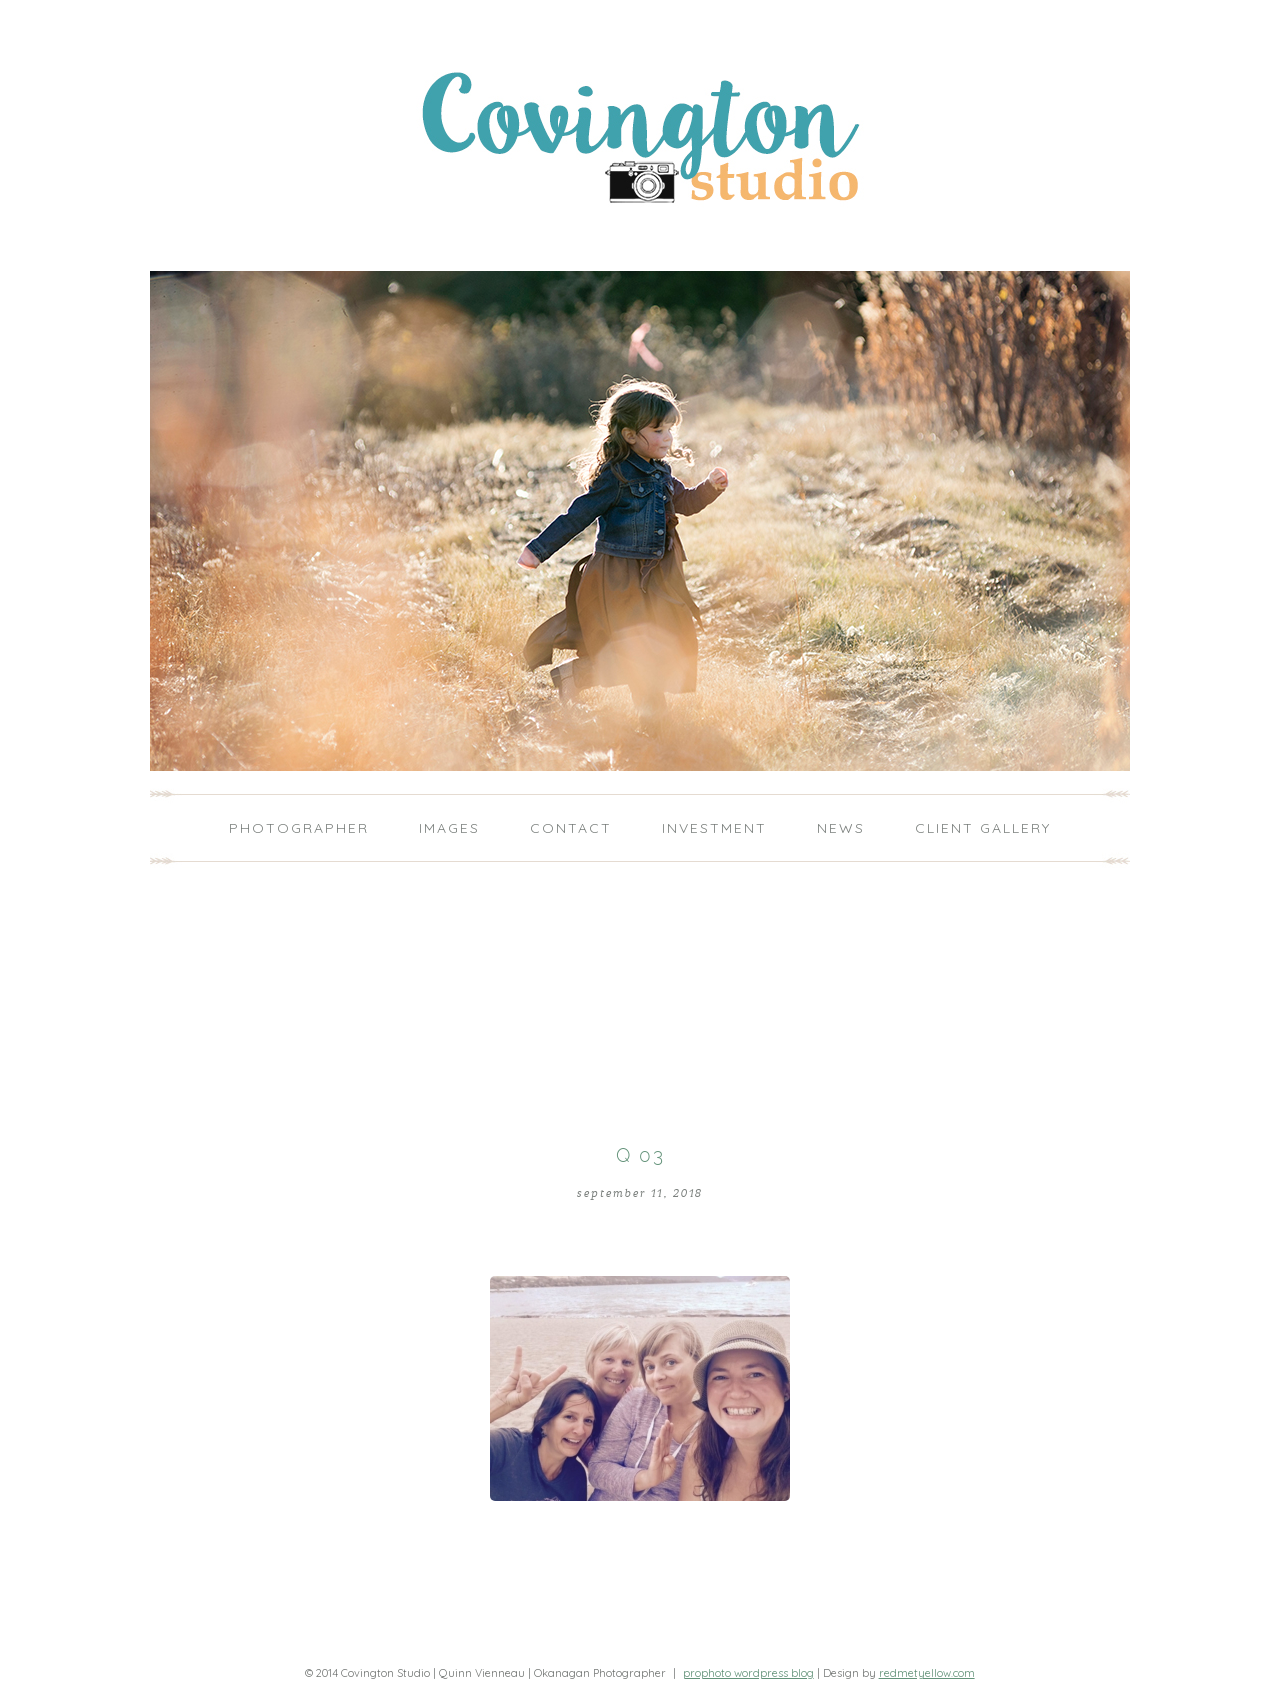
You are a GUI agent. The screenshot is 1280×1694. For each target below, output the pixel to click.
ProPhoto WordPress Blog (748, 1673)
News (841, 828)
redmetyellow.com (927, 1673)
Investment (714, 828)
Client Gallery (983, 828)
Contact (571, 828)
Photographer (299, 828)
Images (449, 828)
